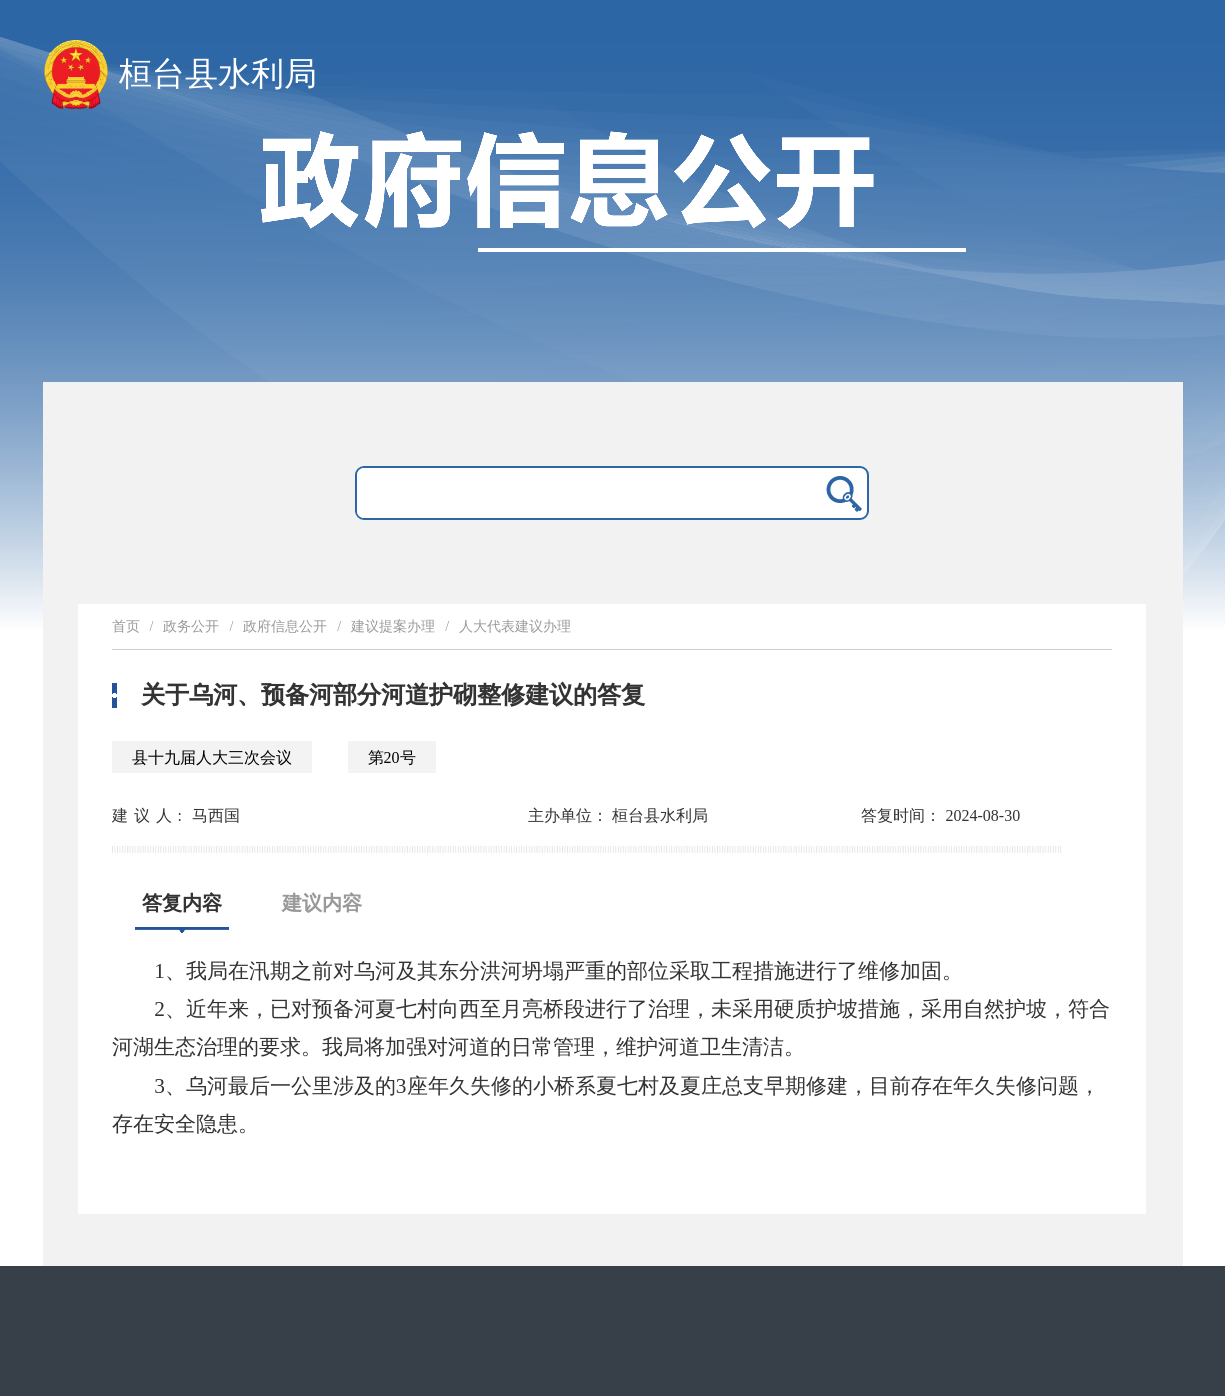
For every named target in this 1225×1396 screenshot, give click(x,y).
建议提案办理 (393, 626)
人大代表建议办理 (515, 626)
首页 (126, 626)
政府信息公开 (285, 626)
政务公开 (191, 626)
